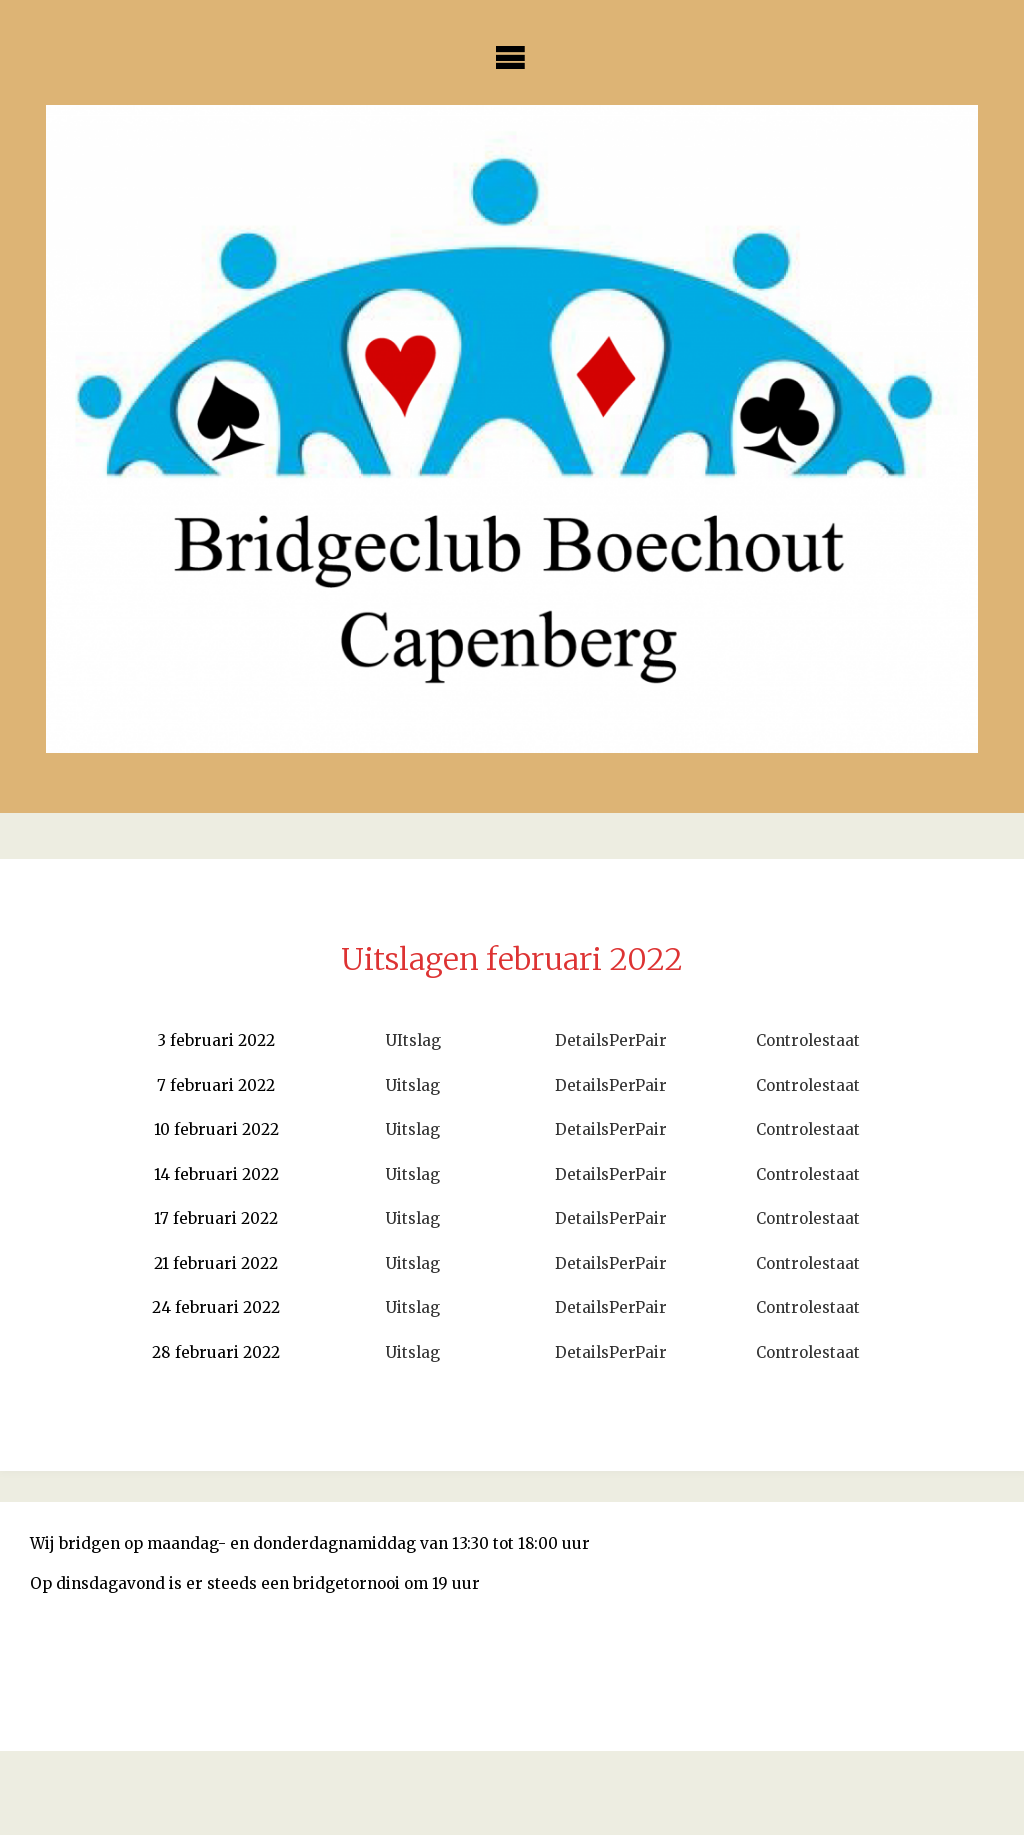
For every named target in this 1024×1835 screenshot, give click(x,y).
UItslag (413, 1040)
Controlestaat (808, 1040)
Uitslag (413, 1085)
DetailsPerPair (611, 1040)
